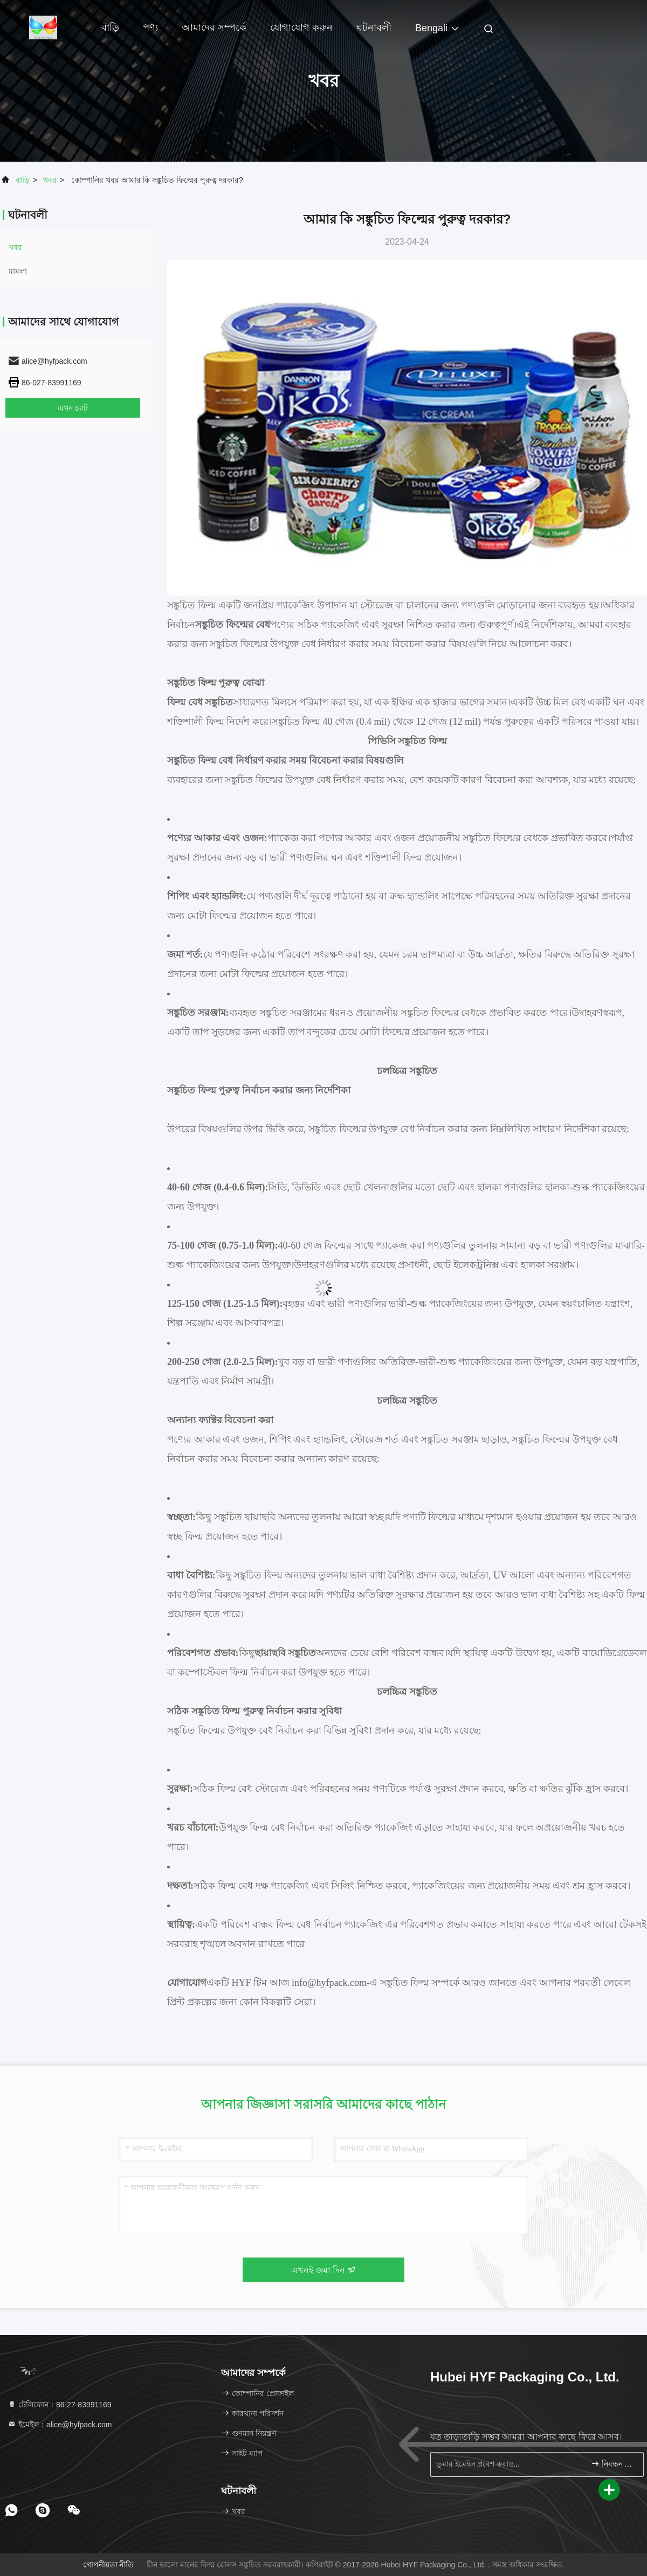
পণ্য (150, 27)
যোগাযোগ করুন (301, 27)
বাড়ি (110, 27)
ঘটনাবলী (373, 27)
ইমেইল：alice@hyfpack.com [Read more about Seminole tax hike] (60, 2424)
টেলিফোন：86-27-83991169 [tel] (60, 2404)
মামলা (18, 271)
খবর (50, 180)
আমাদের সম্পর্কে (214, 27)
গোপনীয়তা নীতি (108, 2564)
